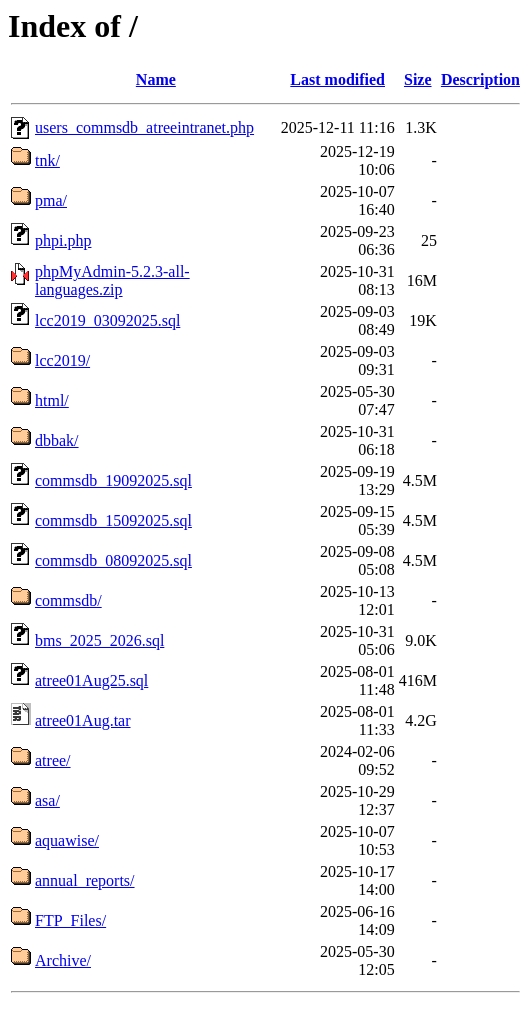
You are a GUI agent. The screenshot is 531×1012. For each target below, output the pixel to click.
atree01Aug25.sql (91, 680)
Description (480, 79)
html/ (52, 400)
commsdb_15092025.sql (113, 520)
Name (156, 79)
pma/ (51, 200)
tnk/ (47, 160)
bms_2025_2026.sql (99, 640)
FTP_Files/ (70, 920)
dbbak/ (57, 440)
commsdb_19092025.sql (113, 480)
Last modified (337, 79)
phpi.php (63, 240)
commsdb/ (68, 600)
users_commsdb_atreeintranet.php (144, 127)
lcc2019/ (62, 360)
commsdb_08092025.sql (113, 560)
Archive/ (63, 960)
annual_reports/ (85, 880)
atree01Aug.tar (83, 720)
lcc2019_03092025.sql (107, 320)
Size (418, 79)
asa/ (47, 800)
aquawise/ (67, 840)
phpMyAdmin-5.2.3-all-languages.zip (112, 280)
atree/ (53, 760)
